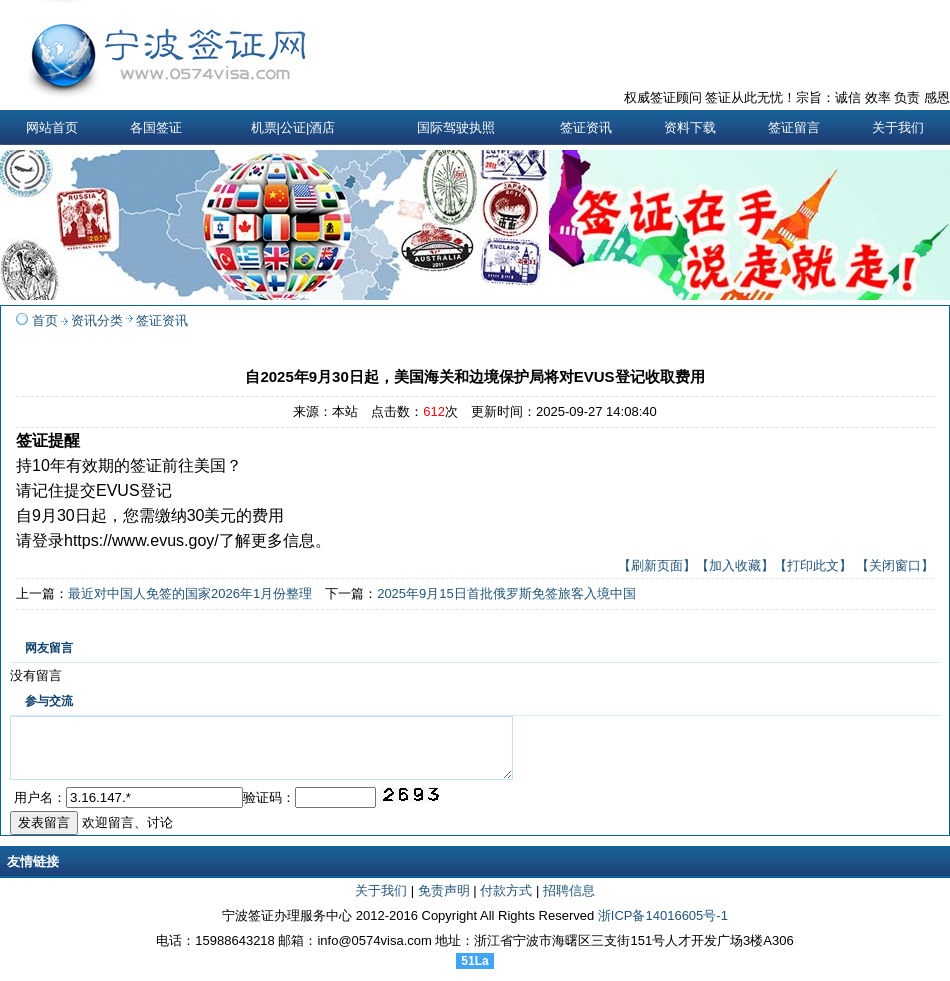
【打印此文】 (813, 565)
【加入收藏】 (735, 565)
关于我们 (381, 902)
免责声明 (444, 902)
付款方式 (506, 902)
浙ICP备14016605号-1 (663, 927)
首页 (45, 320)
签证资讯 (162, 320)
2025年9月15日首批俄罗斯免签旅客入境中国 (506, 593)
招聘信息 (569, 902)
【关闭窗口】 (895, 565)
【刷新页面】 (657, 565)
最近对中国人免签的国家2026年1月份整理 (190, 593)
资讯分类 (97, 320)
